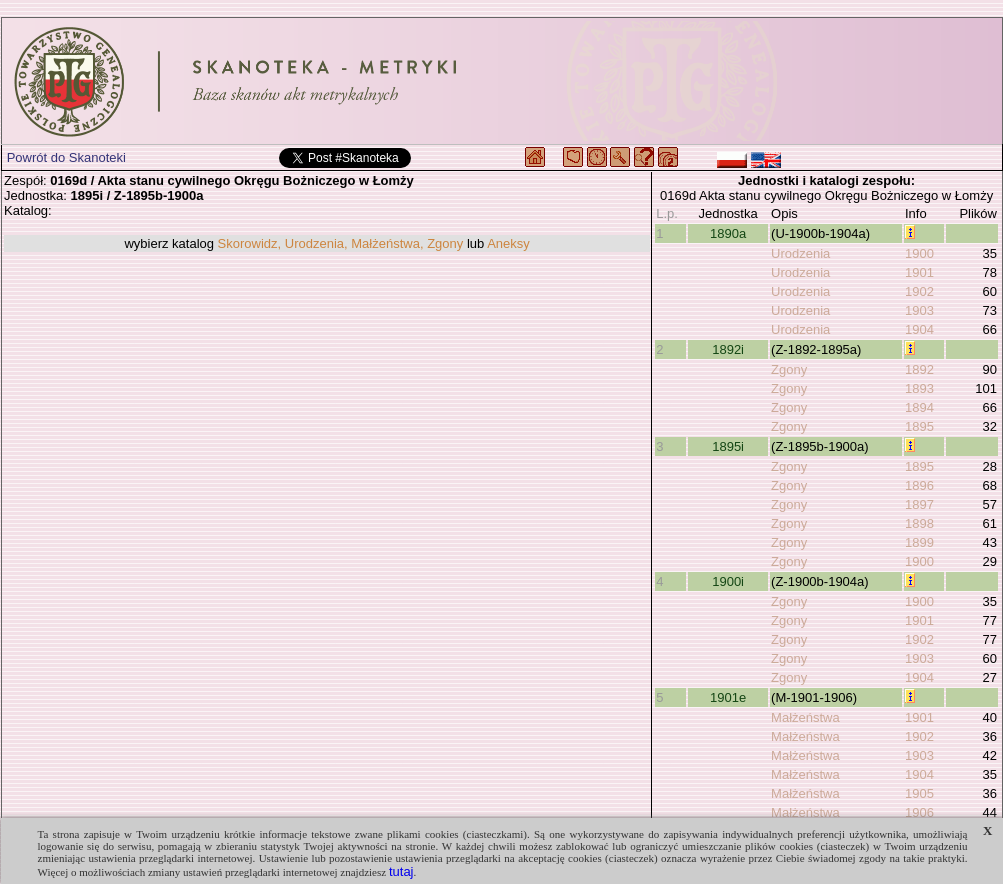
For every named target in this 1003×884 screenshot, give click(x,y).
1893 (919, 388)
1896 (919, 485)
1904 (919, 329)
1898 (919, 523)
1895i (728, 446)
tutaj (401, 871)
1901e (728, 697)
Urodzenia (800, 253)
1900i (728, 581)
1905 (919, 793)
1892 (919, 369)
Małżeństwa (805, 717)
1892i (728, 349)
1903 (919, 310)
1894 (919, 407)
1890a (728, 233)
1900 (919, 253)
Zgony (789, 369)
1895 (919, 426)
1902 (919, 291)
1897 (919, 504)
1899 (919, 542)
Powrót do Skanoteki (66, 157)
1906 (919, 812)
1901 (919, 272)
